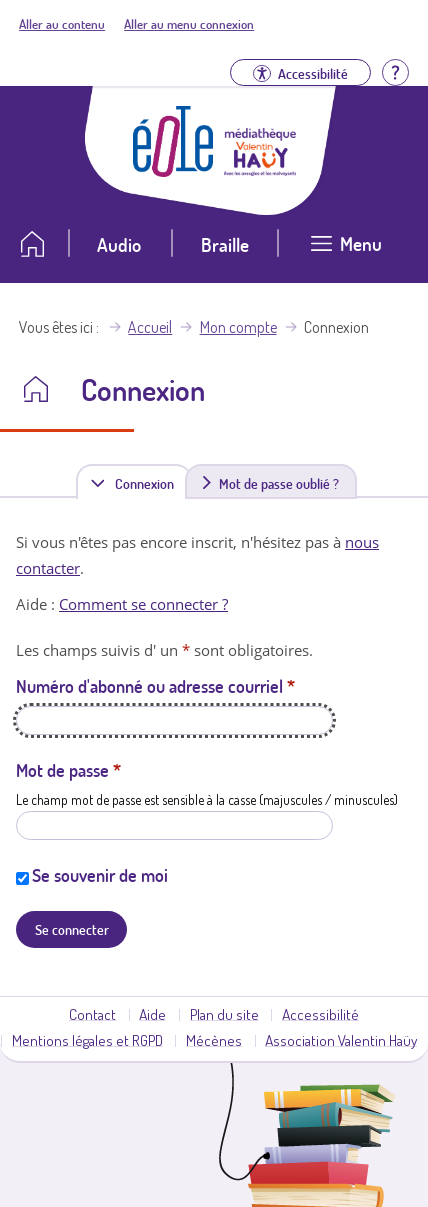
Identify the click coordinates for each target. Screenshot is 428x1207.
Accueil (150, 327)
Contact (92, 1014)
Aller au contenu (62, 24)
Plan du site (224, 1014)
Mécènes (214, 1040)
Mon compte (238, 327)
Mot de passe (68, 770)
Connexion (148, 482)
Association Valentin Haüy (341, 1040)
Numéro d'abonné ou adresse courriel (155, 686)
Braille (225, 244)
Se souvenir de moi (100, 875)
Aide (152, 1014)
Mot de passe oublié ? (279, 483)
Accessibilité (320, 1014)
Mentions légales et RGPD (87, 1040)
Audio (119, 244)
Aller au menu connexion (189, 24)
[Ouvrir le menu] (346, 251)
